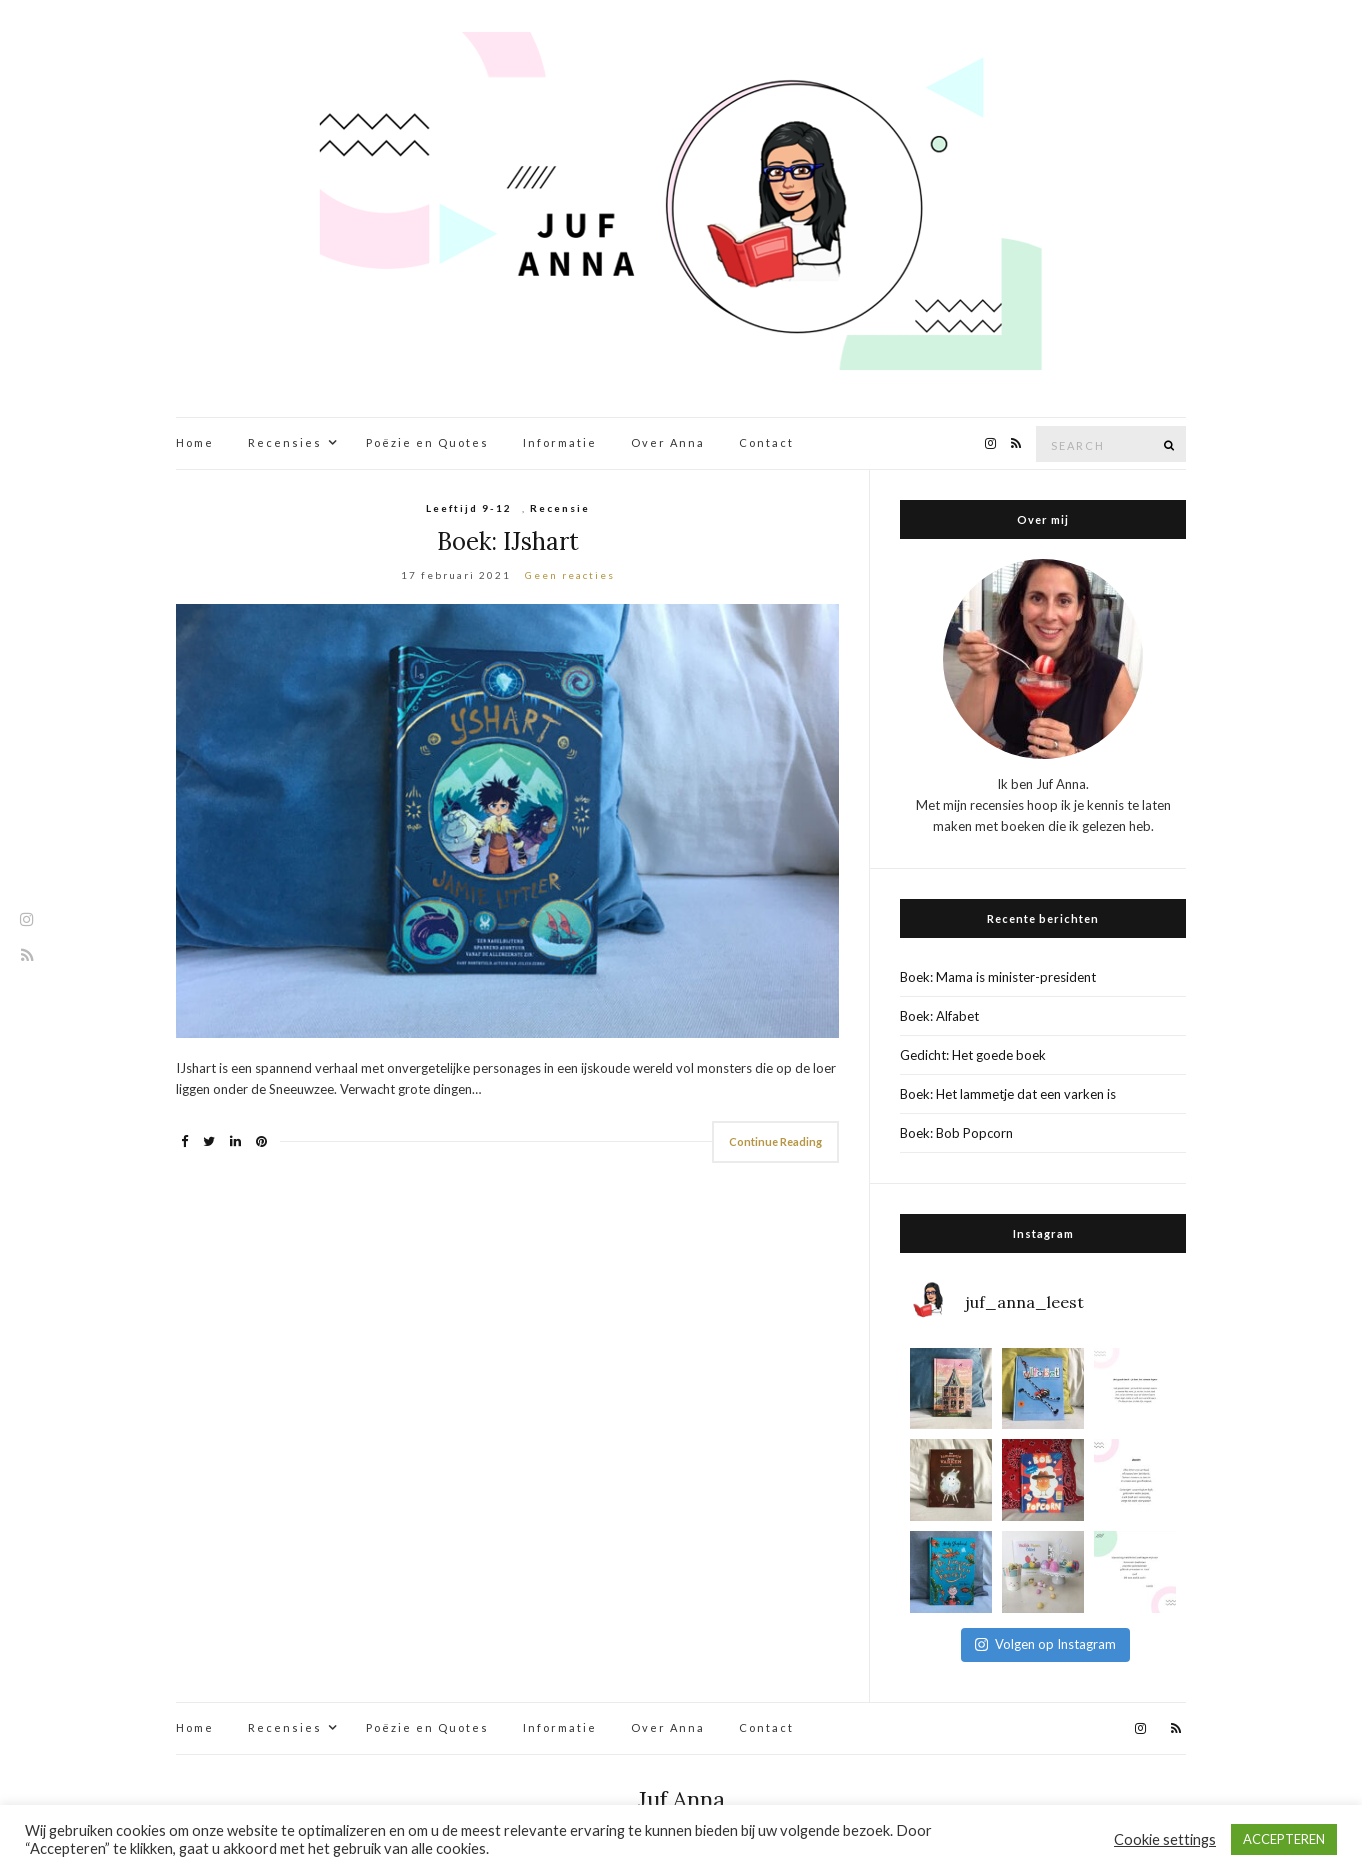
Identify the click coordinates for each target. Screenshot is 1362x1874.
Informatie (560, 442)
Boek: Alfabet (939, 1016)
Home (195, 442)
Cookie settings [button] (1165, 1839)
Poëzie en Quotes (427, 442)
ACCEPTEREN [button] (1284, 1839)
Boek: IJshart (508, 541)
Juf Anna (681, 1799)
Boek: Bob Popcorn (956, 1133)
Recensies (285, 442)
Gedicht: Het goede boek (973, 1055)
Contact (766, 442)
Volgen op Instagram (1045, 1644)
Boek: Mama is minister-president (998, 977)
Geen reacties (570, 575)
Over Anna (668, 442)
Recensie (560, 508)
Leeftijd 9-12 (469, 508)
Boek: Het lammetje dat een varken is (1008, 1094)
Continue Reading (775, 1141)
